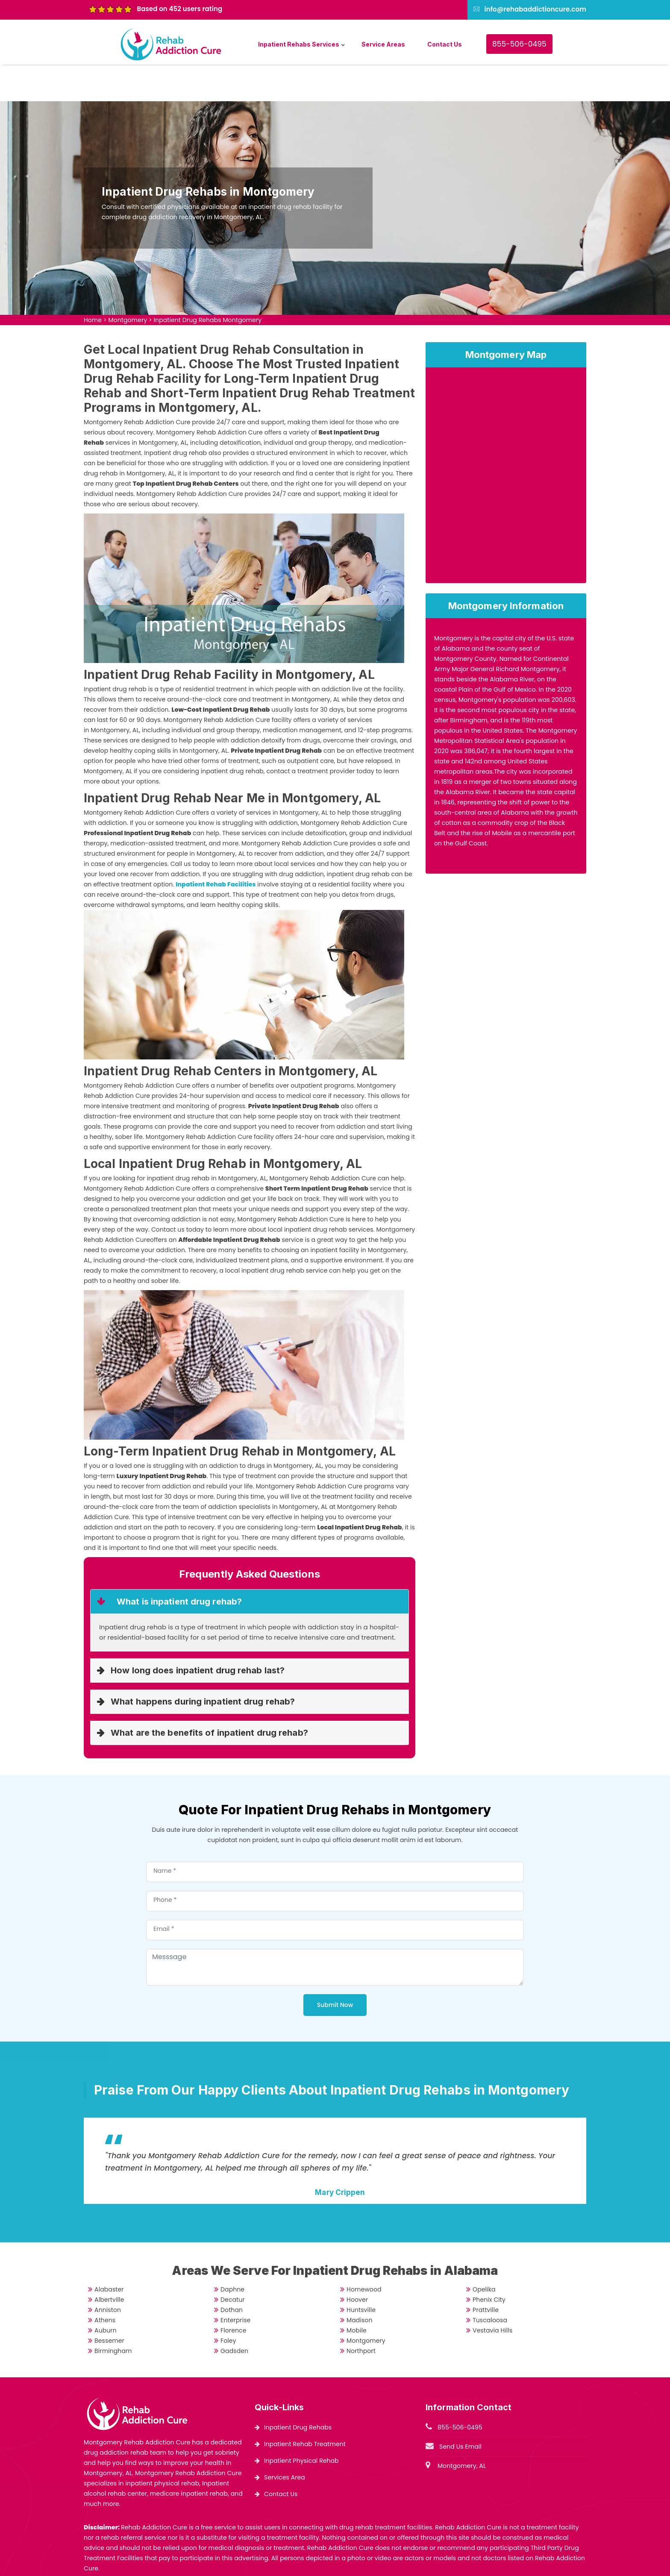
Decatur (232, 2263)
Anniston (107, 2273)
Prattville (486, 2273)
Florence (233, 2293)
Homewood (364, 2252)
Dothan (231, 2273)
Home (93, 283)
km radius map (506, 442)
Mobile (357, 2293)
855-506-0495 (519, 44)
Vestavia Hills (492, 2293)
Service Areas (383, 44)
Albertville (109, 2263)
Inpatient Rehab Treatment (305, 2407)
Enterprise (235, 2283)
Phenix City (489, 2263)
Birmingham (113, 2314)
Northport (361, 2314)
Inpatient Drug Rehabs (298, 2390)
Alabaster (108, 2252)
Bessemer (109, 2304)
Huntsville (361, 2273)
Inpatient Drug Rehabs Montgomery (208, 283)
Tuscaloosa (490, 2283)
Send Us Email (460, 2410)
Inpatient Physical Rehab (301, 2424)
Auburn (105, 2293)
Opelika (484, 2252)
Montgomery (127, 283)
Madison (359, 2283)
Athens (104, 2283)
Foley (228, 2304)
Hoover (357, 2263)
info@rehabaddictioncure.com (535, 9)
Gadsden (234, 2314)
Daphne (232, 2252)
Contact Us (444, 44)
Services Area (284, 2440)
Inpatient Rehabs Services (298, 44)
